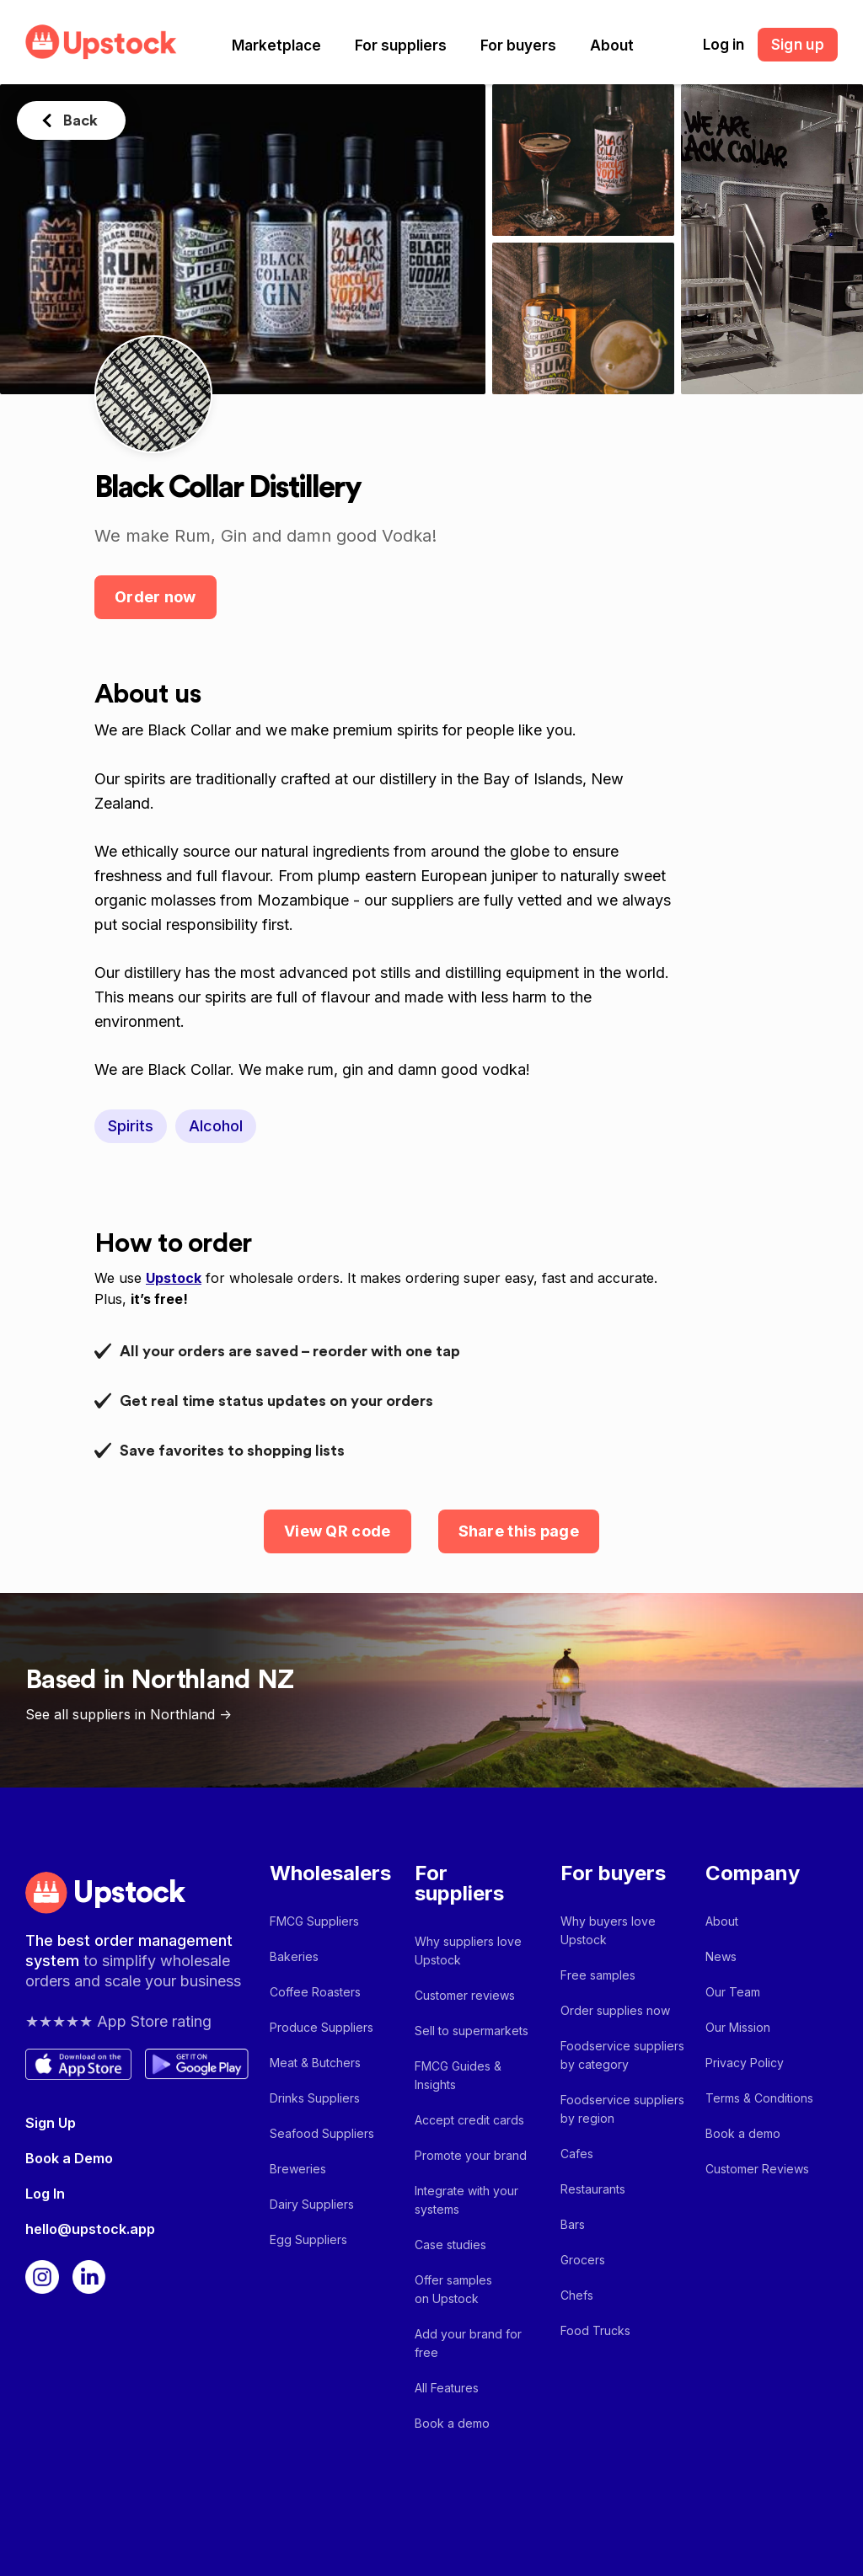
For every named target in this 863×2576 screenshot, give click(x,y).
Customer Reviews (757, 2169)
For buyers (518, 45)
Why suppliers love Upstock (468, 1950)
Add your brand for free (468, 2343)
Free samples (597, 1975)
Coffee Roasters (315, 1992)
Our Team (732, 1992)
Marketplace (276, 45)
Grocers (582, 2260)
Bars (572, 2224)
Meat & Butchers (315, 2062)
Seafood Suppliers (322, 2133)
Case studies (450, 2244)
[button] (276, 45)
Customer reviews (465, 1995)
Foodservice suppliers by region (622, 2108)
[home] (101, 42)
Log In (45, 2193)
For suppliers (401, 45)
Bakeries (294, 1956)
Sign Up (50, 2122)
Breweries (298, 2169)
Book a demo (452, 2423)
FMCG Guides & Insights (458, 2075)
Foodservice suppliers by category (622, 2055)
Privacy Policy (744, 2062)
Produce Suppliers (321, 2027)
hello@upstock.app (90, 2229)
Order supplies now (615, 2010)
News (721, 1956)
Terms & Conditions (759, 2098)
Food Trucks (595, 2330)
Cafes (576, 2153)
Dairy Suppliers (312, 2204)
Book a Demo (69, 2158)
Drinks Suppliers (315, 2098)
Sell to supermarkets (471, 2030)
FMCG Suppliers (314, 1921)
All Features (447, 2388)
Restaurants (592, 2189)
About (612, 45)
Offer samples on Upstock (453, 2289)
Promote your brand (471, 2155)
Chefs (576, 2295)
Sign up (797, 44)
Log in (723, 44)
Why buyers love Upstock (608, 1930)
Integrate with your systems (466, 2199)
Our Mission (737, 2027)
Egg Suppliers (308, 2239)
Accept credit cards (469, 2120)
